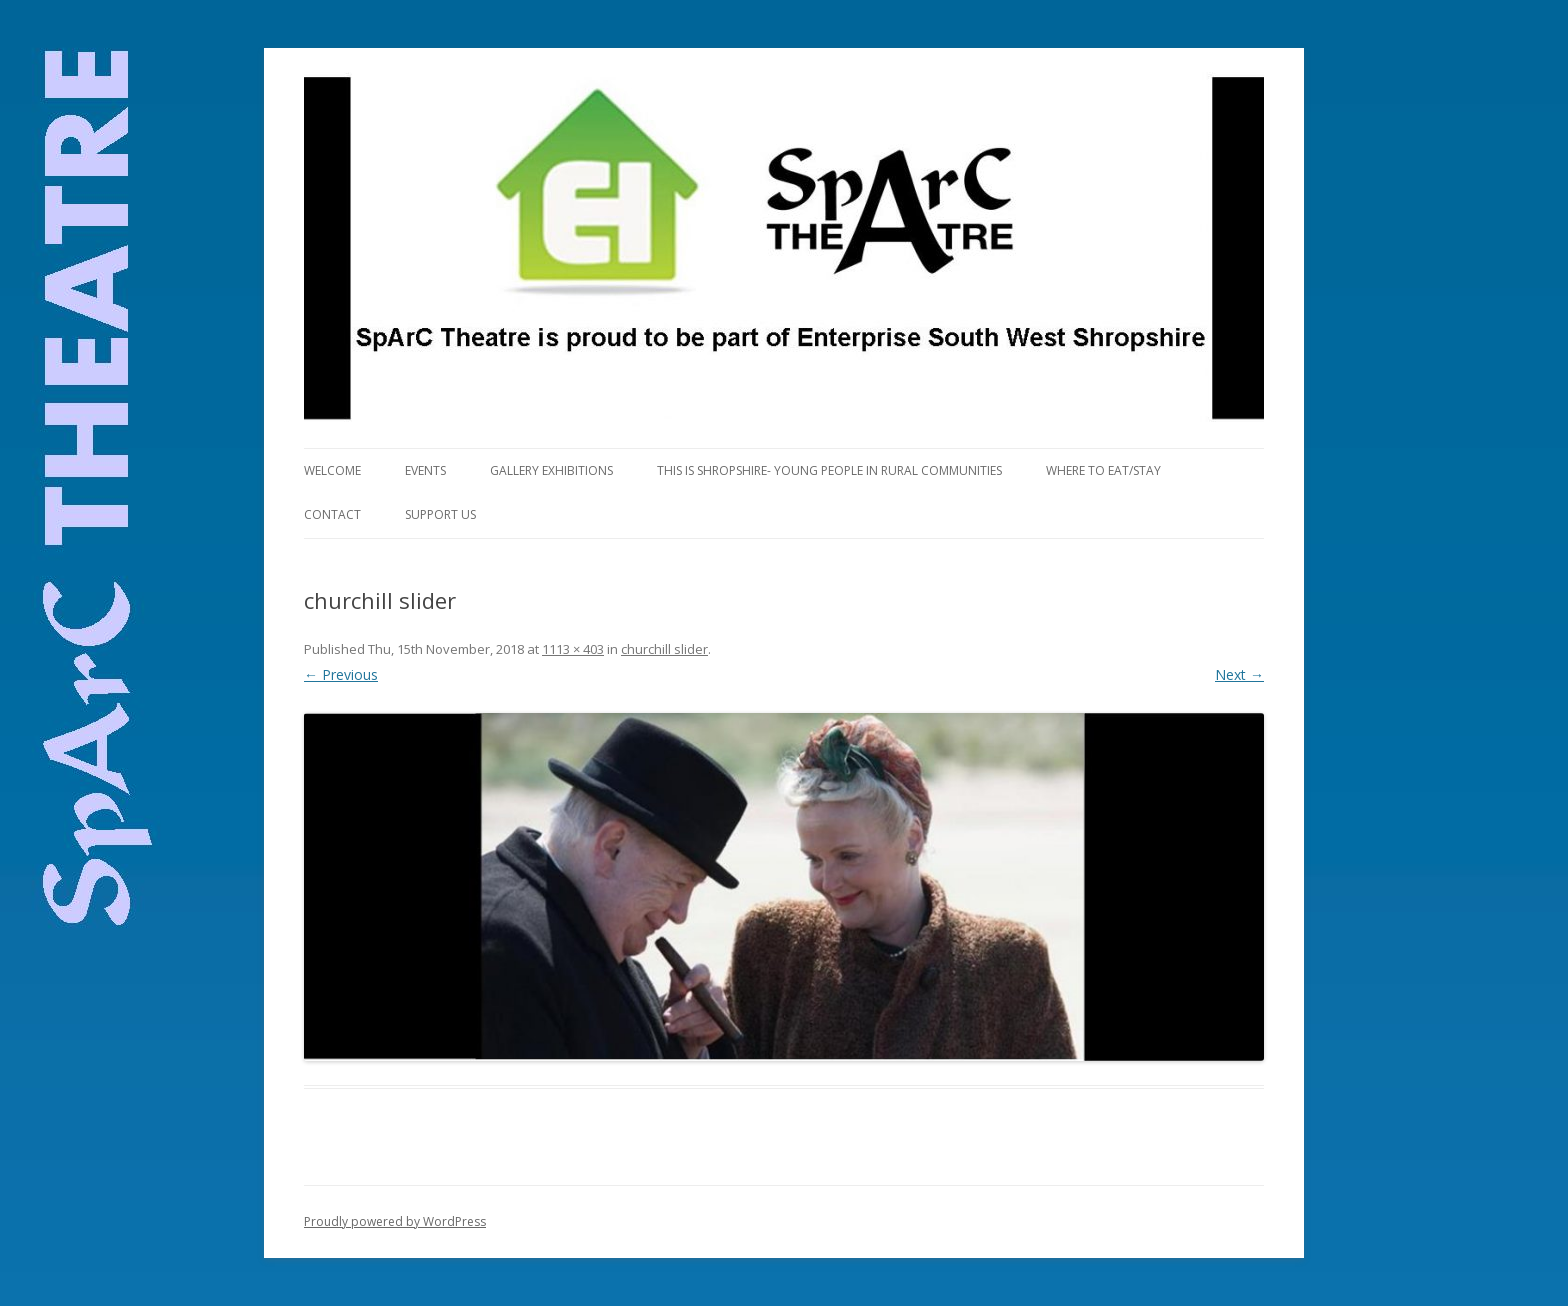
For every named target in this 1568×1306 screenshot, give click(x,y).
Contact (332, 514)
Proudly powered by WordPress (395, 1221)
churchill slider (664, 649)
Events (425, 470)
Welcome (332, 470)
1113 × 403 (573, 649)
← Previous (341, 674)
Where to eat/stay (1103, 470)
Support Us (440, 514)
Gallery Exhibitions (551, 470)
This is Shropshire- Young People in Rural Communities (829, 470)
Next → (1239, 674)
